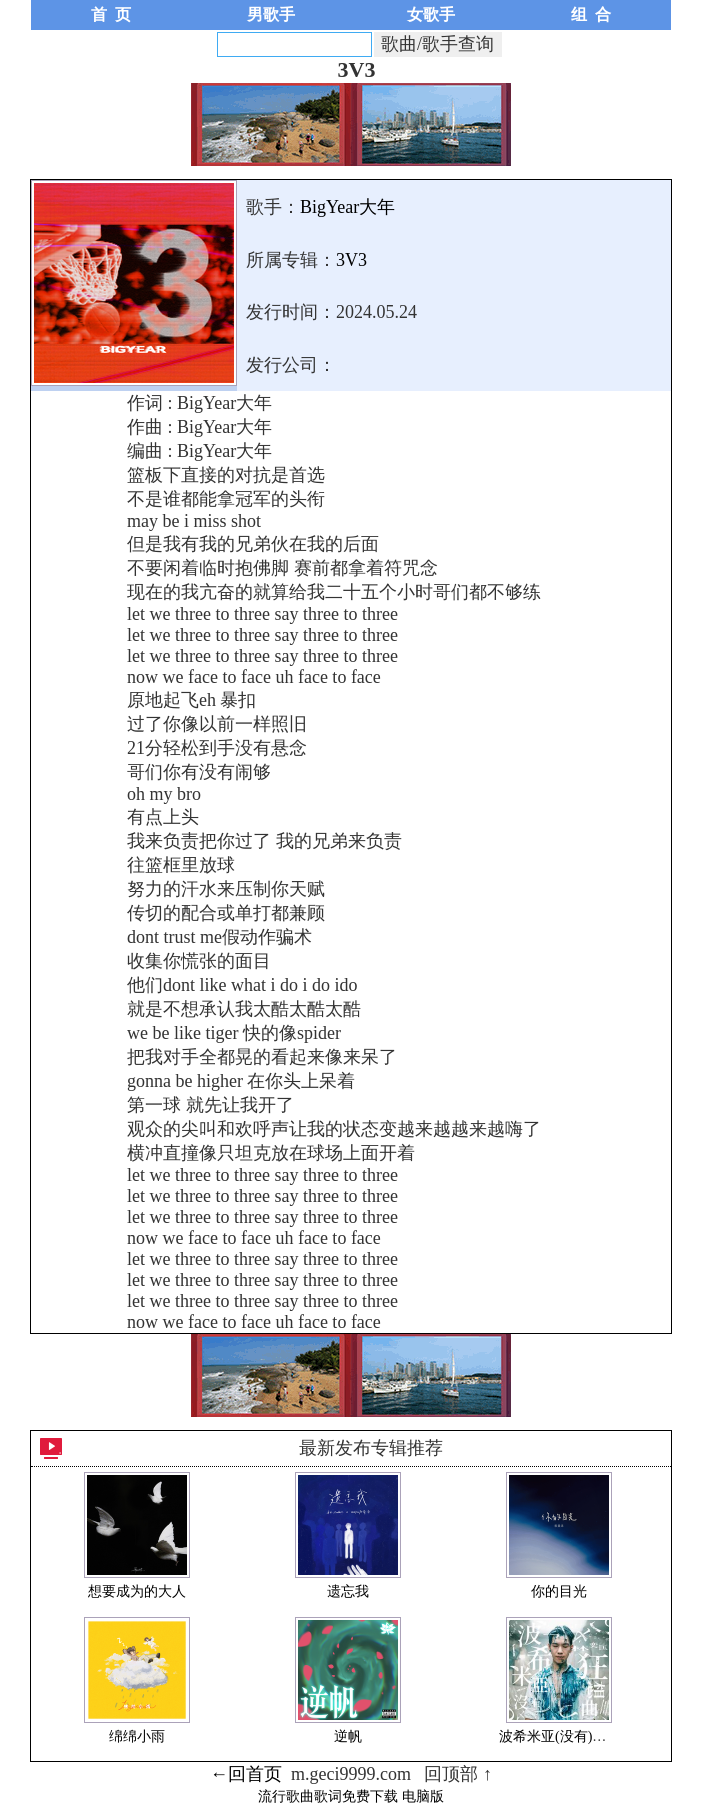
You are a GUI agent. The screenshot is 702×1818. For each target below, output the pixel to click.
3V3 (351, 260)
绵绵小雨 (137, 1736)
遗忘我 (348, 1591)
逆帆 (348, 1736)
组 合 (591, 14)
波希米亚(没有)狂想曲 (566, 1736)
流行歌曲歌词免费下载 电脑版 (351, 1796)
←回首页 (246, 1774)
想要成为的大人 (137, 1591)
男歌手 (271, 14)
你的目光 (559, 1591)
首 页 (111, 14)
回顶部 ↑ (458, 1774)
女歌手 (431, 14)
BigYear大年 (347, 207)
